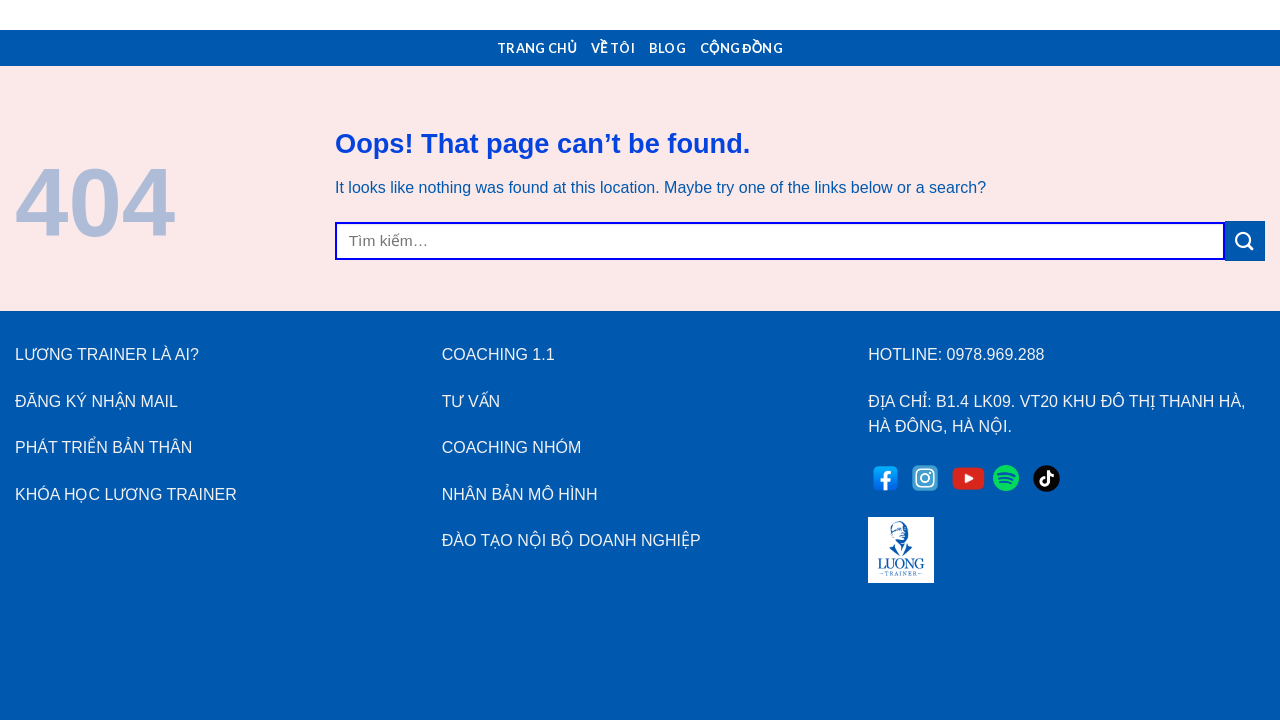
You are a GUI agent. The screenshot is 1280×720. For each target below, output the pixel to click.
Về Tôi (613, 48)
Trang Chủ (537, 48)
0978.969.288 (996, 354)
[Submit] (1245, 240)
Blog (667, 48)
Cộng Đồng (741, 48)
